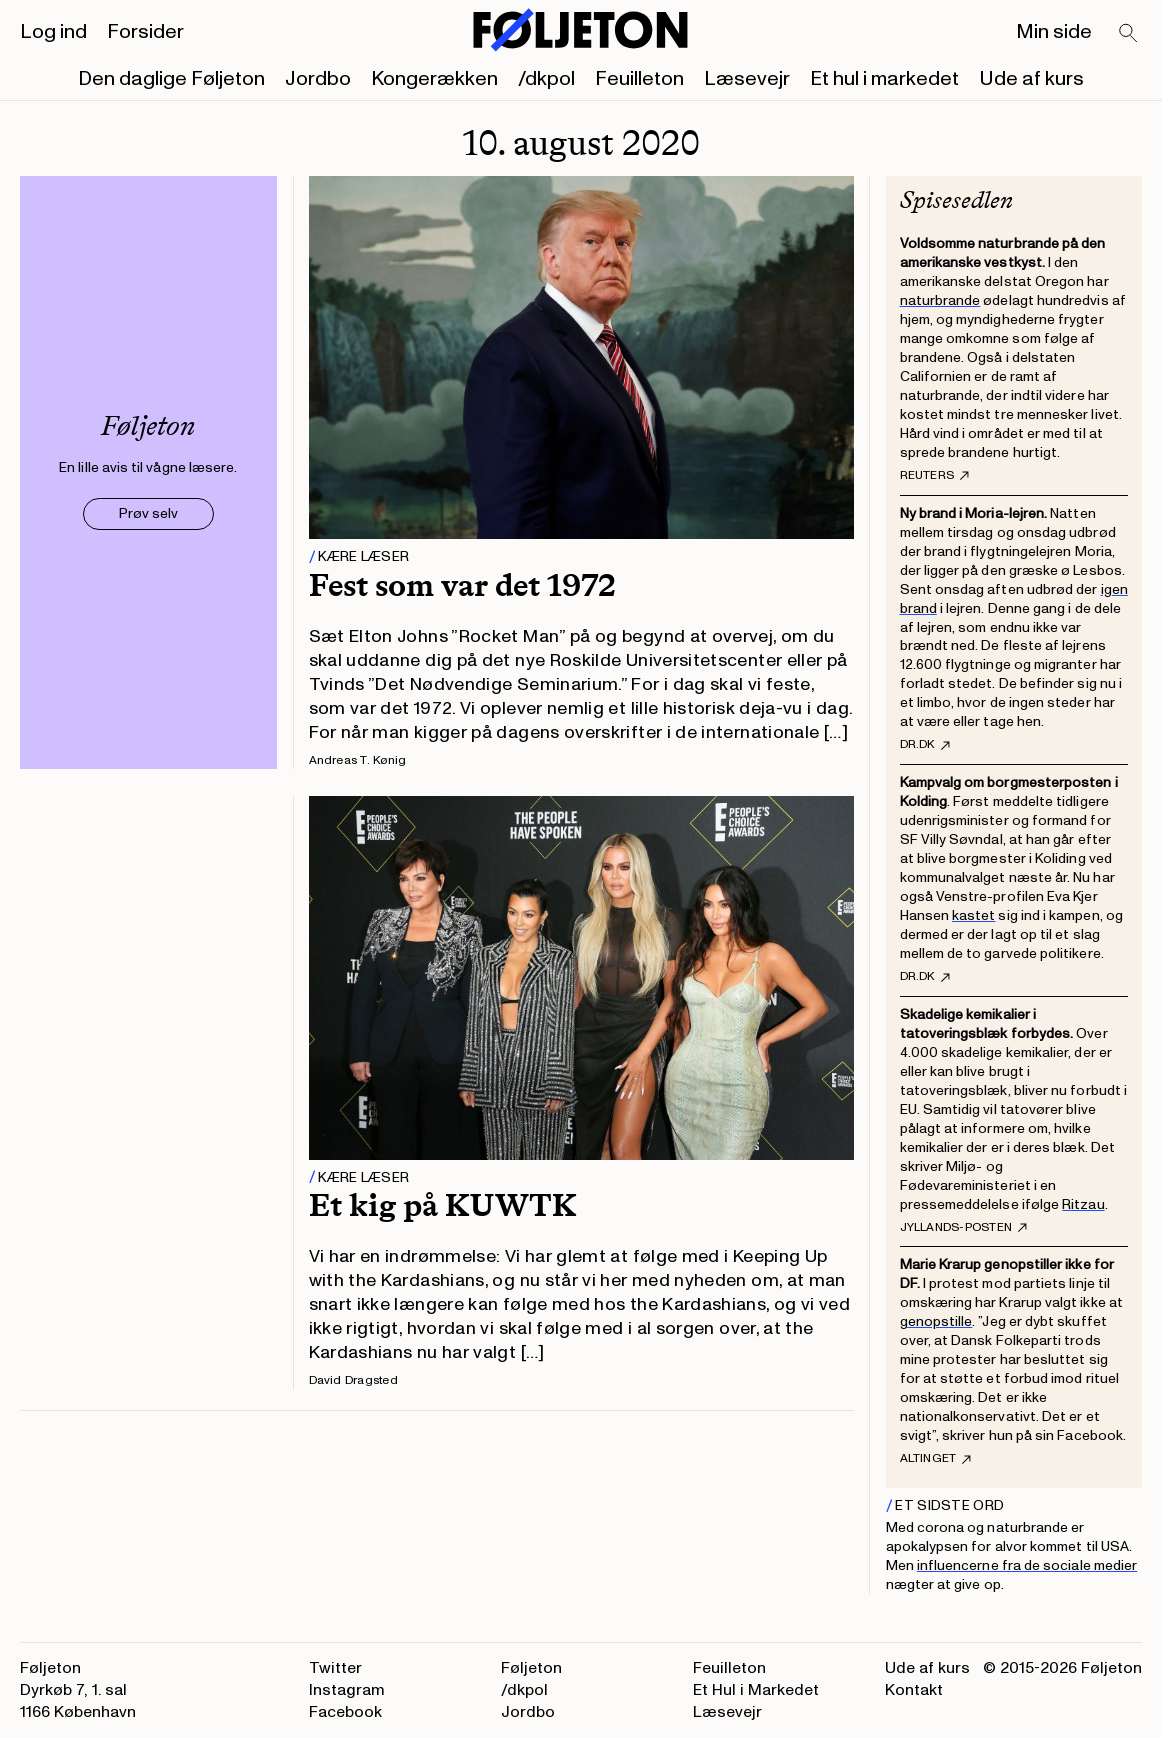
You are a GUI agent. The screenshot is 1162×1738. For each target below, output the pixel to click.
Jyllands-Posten (964, 1228)
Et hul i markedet (884, 79)
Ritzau (1083, 1204)
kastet (973, 915)
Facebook (345, 1712)
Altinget (936, 1459)
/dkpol (546, 79)
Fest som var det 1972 (462, 585)
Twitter (335, 1668)
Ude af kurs (1031, 79)
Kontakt (914, 1690)
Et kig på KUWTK (443, 1205)
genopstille (936, 1321)
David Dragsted (353, 1380)
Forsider (145, 32)
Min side (1054, 32)
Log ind (53, 32)
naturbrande (940, 300)
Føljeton (531, 1668)
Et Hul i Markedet (756, 1690)
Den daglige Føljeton (171, 79)
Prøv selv (148, 513)
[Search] (1129, 34)
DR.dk (925, 745)
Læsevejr (747, 79)
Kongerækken (434, 79)
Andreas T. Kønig (358, 760)
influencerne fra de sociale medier (1027, 1565)
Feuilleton (639, 79)
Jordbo (318, 79)
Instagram (347, 1690)
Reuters (935, 476)
